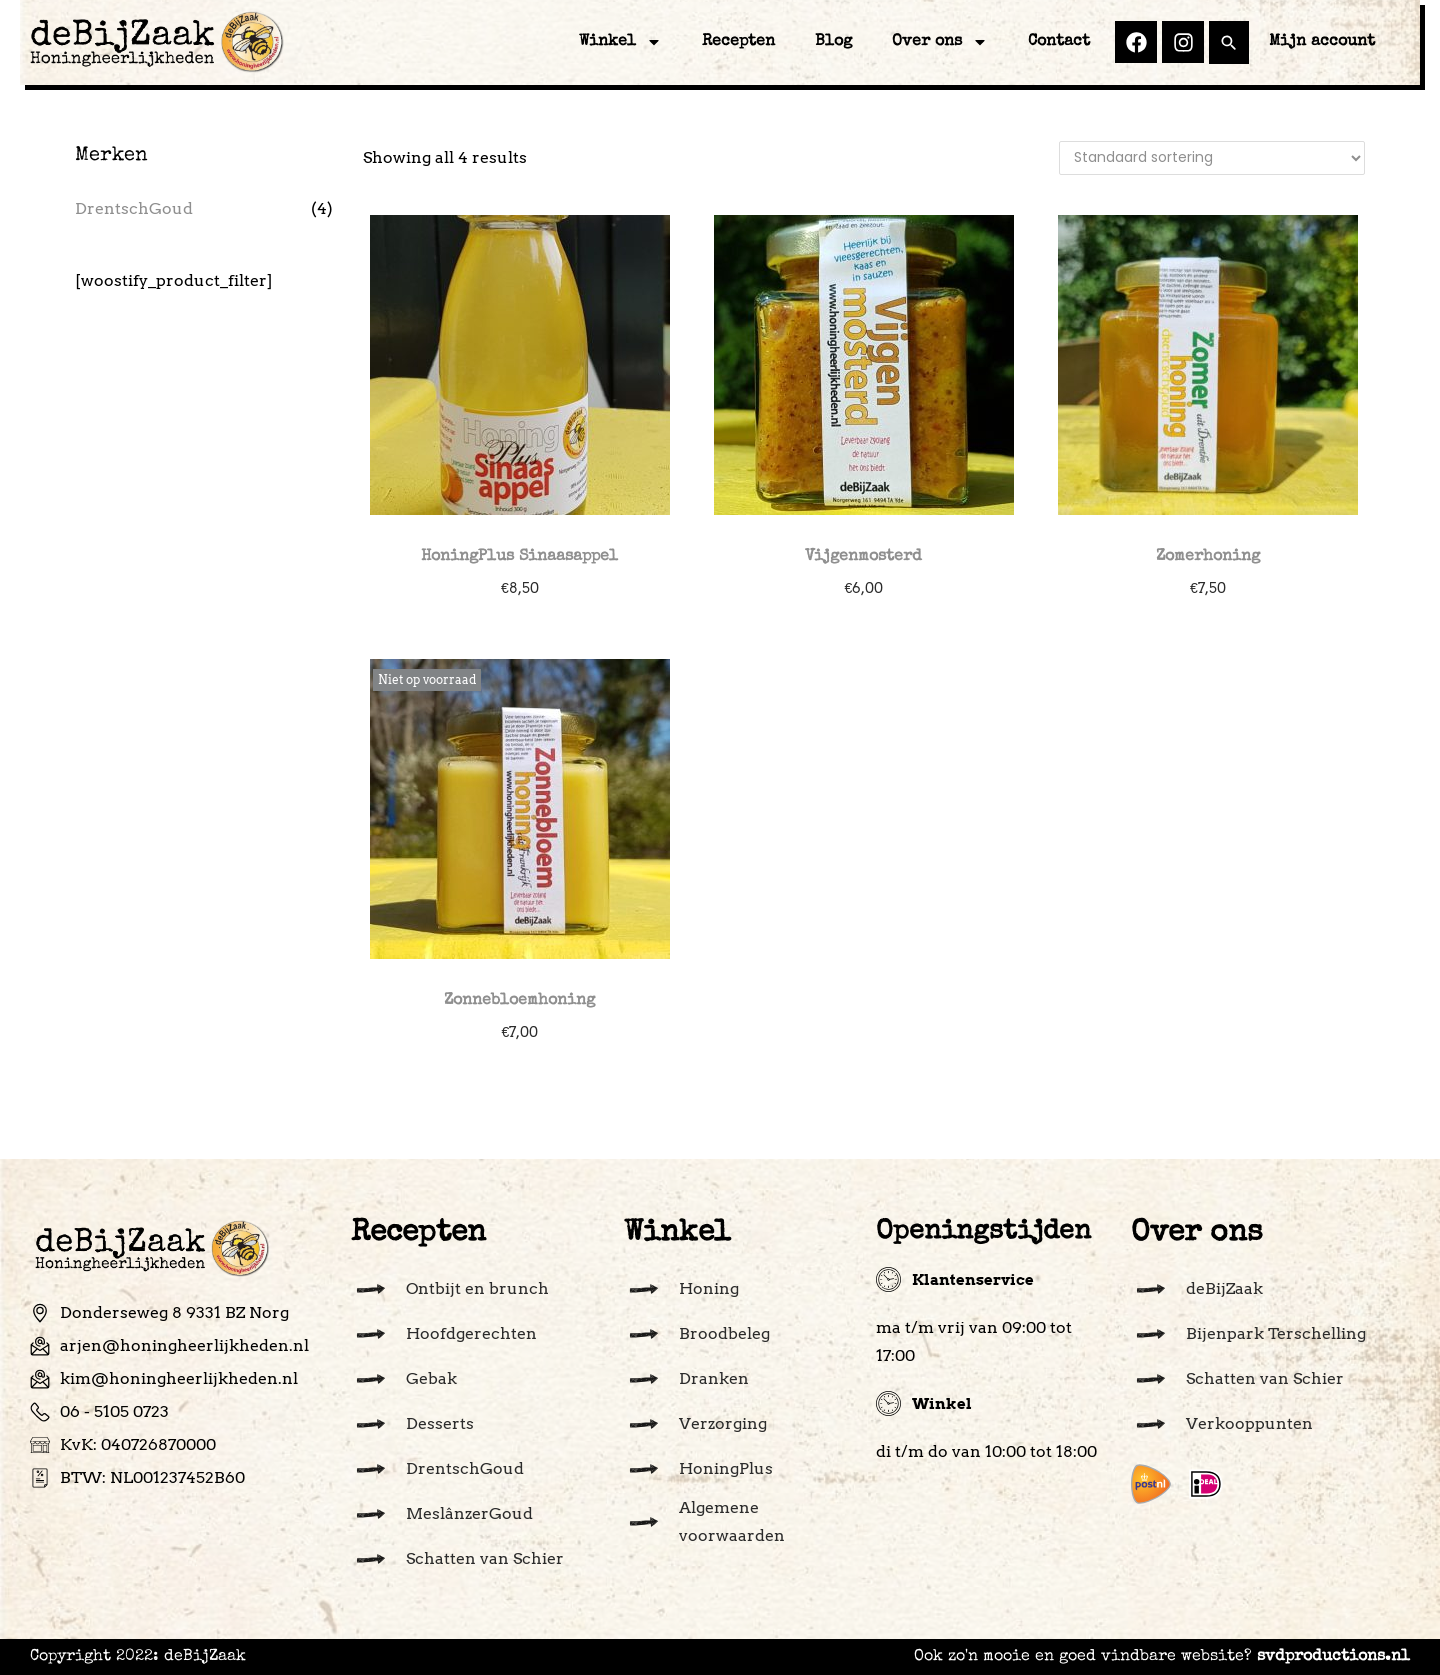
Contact (1059, 42)
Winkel (620, 42)
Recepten (738, 42)
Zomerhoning (1208, 557)
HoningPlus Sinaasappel (519, 557)
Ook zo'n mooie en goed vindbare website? (1162, 1657)
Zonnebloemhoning (519, 1001)
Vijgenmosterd (863, 557)
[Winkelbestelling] (1212, 158)
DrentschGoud (134, 208)
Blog (833, 42)
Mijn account (1322, 42)
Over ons (940, 42)
